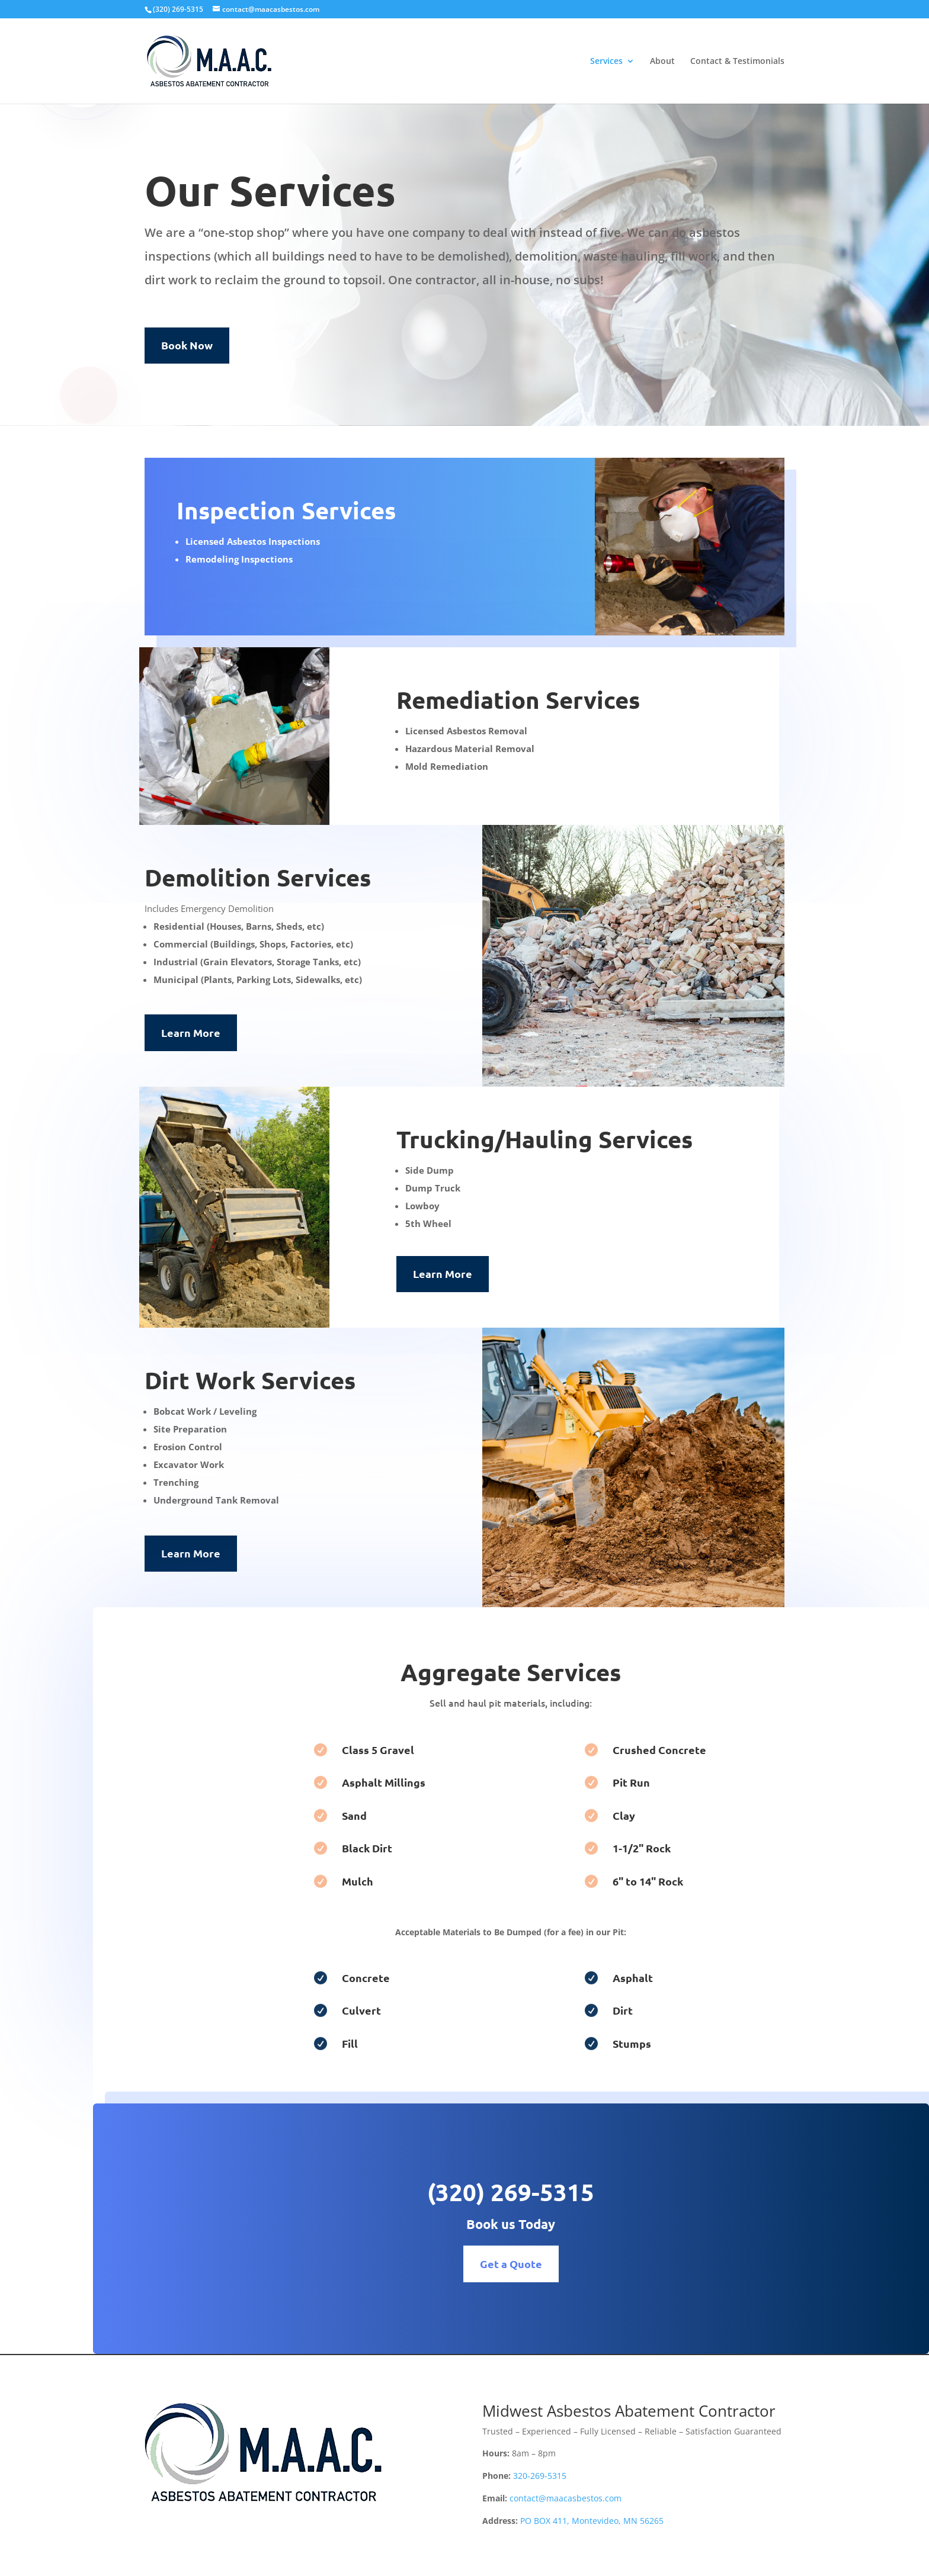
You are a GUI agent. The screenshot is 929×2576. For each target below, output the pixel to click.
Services (606, 61)
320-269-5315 (539, 2475)
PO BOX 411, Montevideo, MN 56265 (592, 2520)
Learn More (190, 1032)
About (662, 61)
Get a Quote (591, 2263)
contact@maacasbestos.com (566, 2498)
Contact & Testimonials (737, 61)
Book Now (187, 345)
